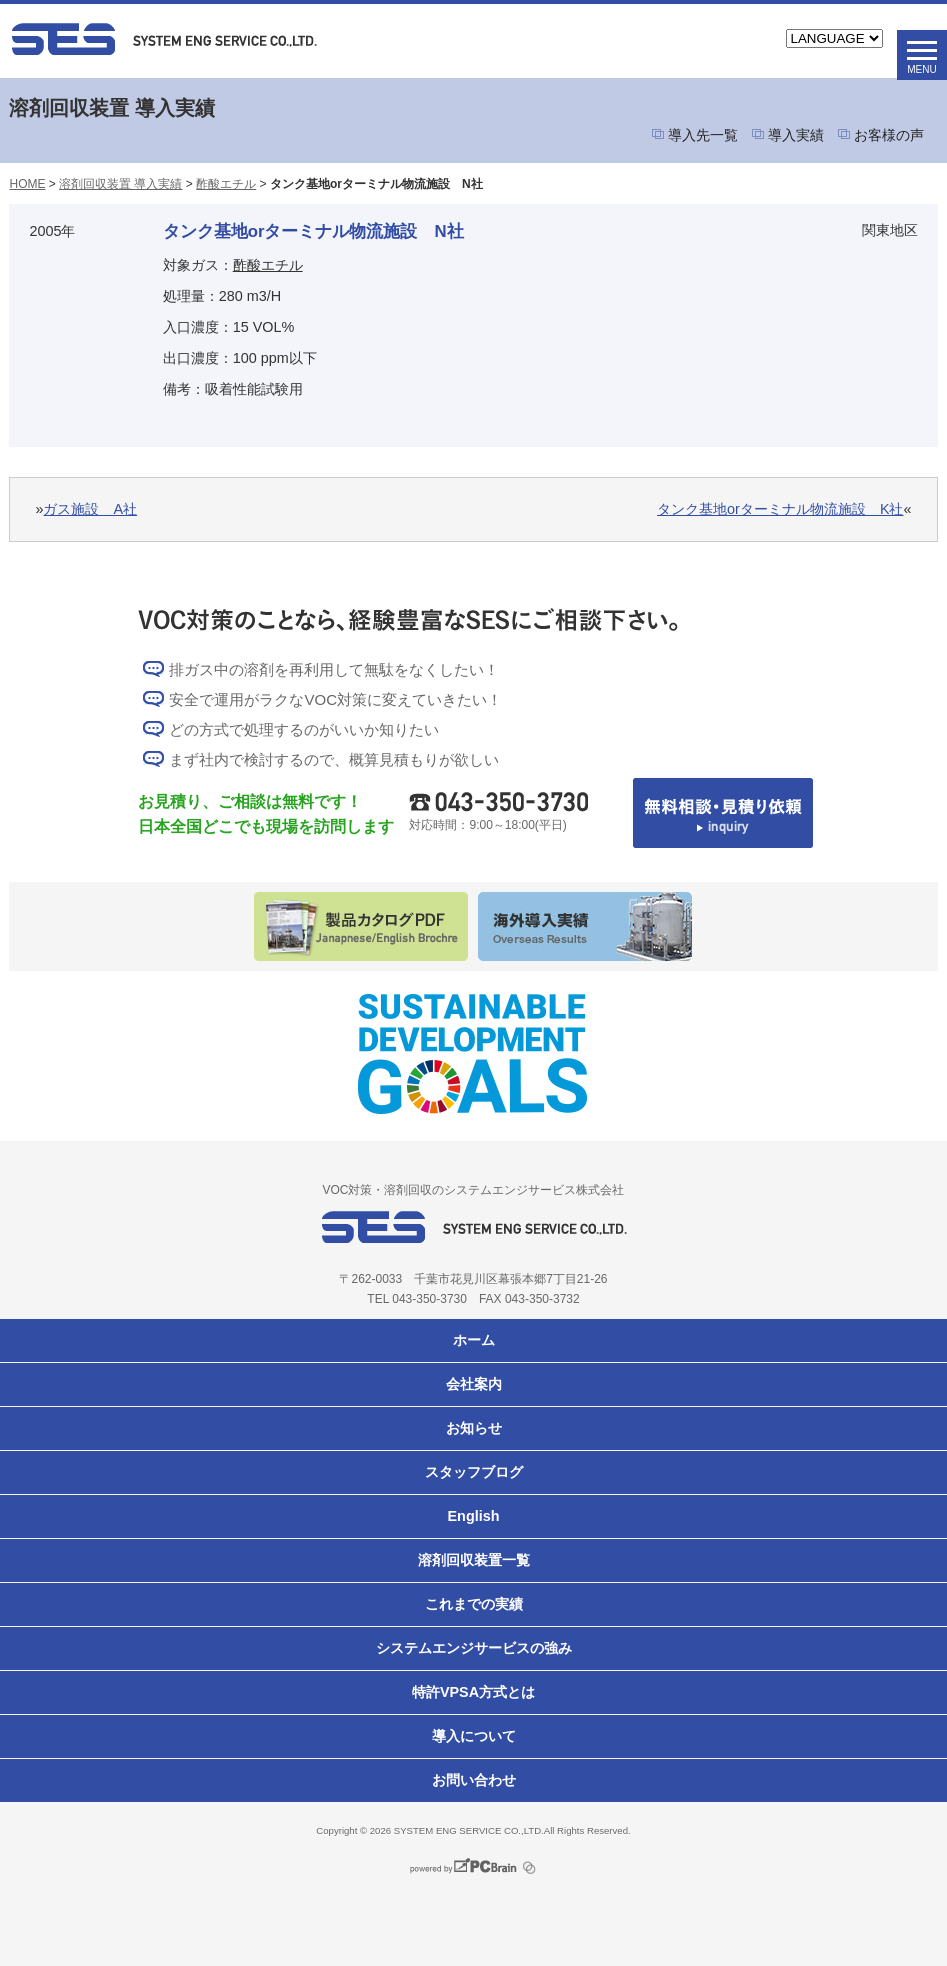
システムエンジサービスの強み (474, 1648)
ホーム (474, 1340)
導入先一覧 (703, 135)
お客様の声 (889, 135)
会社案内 (474, 1384)
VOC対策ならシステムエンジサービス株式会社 (246, 39)
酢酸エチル (226, 184)
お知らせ (474, 1428)
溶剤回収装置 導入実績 (120, 184)
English (474, 1516)
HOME (27, 184)
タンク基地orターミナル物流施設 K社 (780, 509)
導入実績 (796, 135)
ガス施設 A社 (90, 509)
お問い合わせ (474, 1780)
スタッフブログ (474, 1472)
